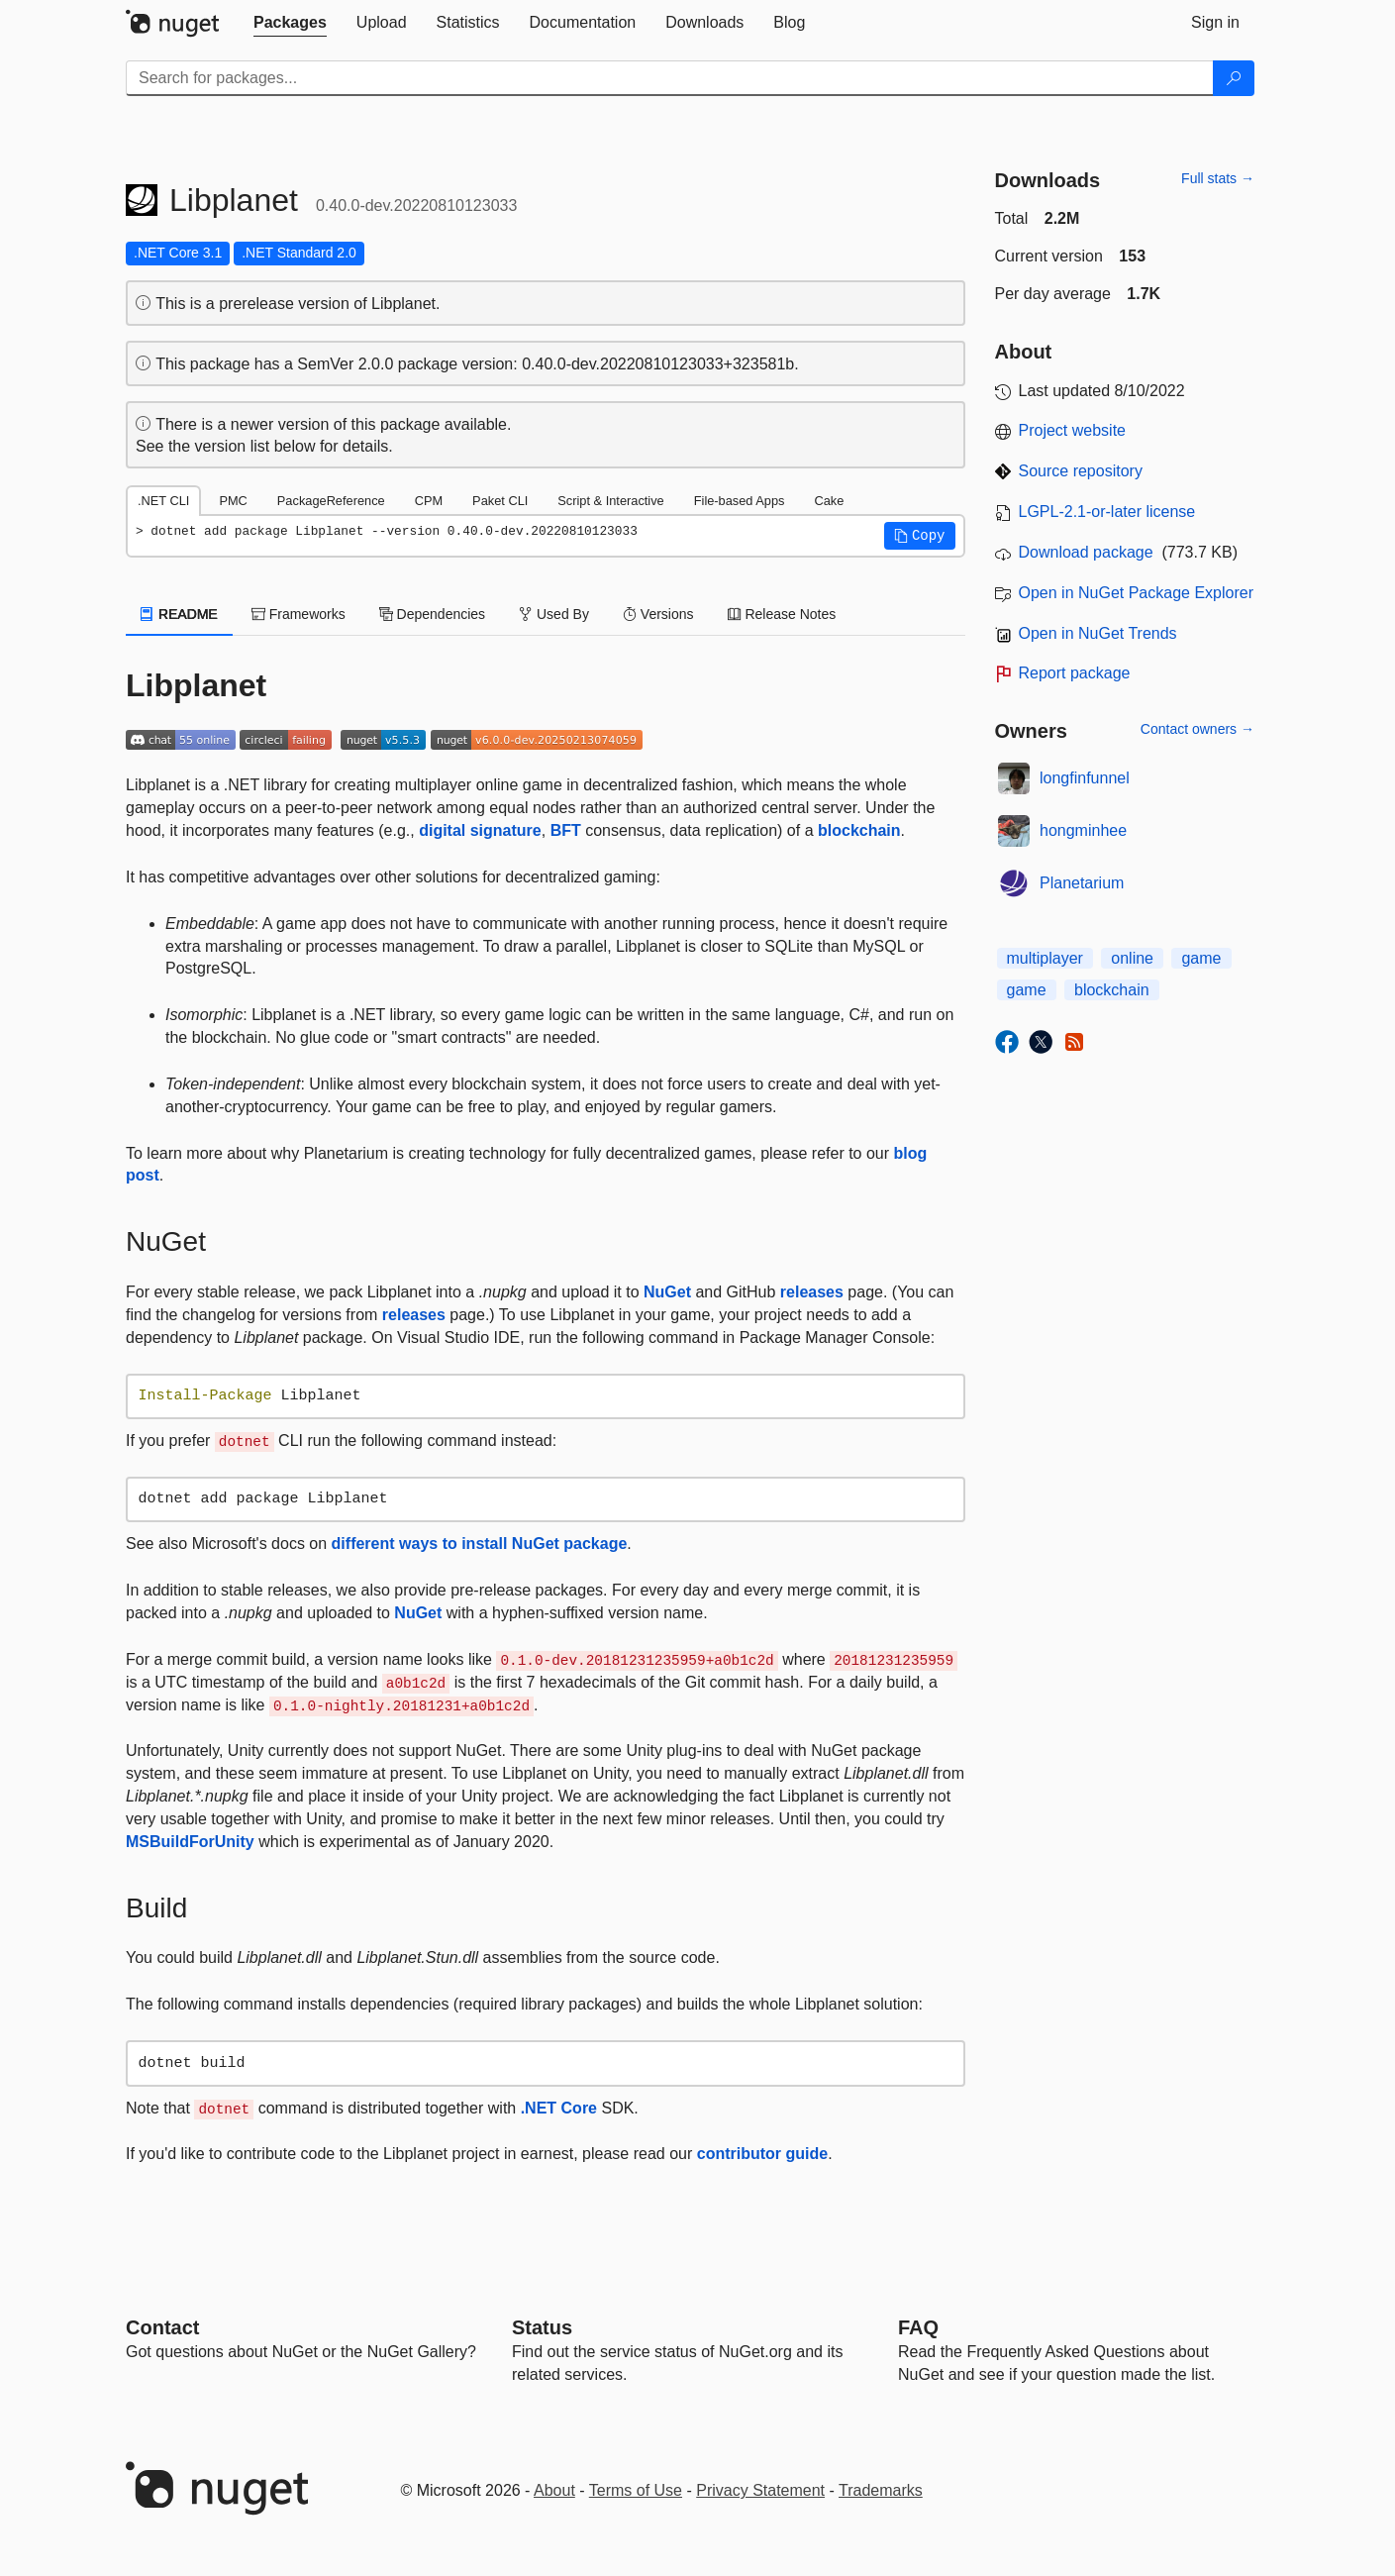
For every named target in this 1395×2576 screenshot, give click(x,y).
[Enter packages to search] (670, 78)
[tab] (290, 23)
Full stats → (1217, 178)
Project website (1073, 430)
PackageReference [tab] (331, 500)
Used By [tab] (554, 614)
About (554, 2490)
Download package (1086, 552)
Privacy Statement (760, 2490)
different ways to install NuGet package (480, 1543)
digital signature (480, 830)
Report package (1075, 673)
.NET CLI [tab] (163, 500)
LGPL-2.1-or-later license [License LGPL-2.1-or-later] (1107, 511)
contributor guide (762, 2153)
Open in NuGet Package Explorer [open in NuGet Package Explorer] (1136, 592)
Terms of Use (635, 2490)
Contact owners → (1197, 729)
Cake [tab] (829, 500)
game (1201, 958)
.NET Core (559, 2108)
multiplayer (1045, 958)
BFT (565, 830)
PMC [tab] (233, 500)
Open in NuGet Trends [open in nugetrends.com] (1098, 633)
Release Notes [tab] (782, 614)
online (1132, 958)
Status (542, 2327)
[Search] (1233, 78)
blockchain (859, 830)
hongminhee (1083, 830)
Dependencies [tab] (432, 614)
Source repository (1081, 471)
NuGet (667, 1292)
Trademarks (881, 2490)
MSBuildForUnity (190, 1841)
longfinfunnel (1085, 778)
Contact (162, 2327)
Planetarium (1082, 883)
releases (812, 1292)
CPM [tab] (429, 500)
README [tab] (179, 614)
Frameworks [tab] (298, 614)
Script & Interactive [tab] (610, 500)
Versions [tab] (658, 614)
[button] (919, 536)
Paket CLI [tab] (500, 500)
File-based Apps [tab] (739, 500)
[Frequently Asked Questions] (918, 2327)
